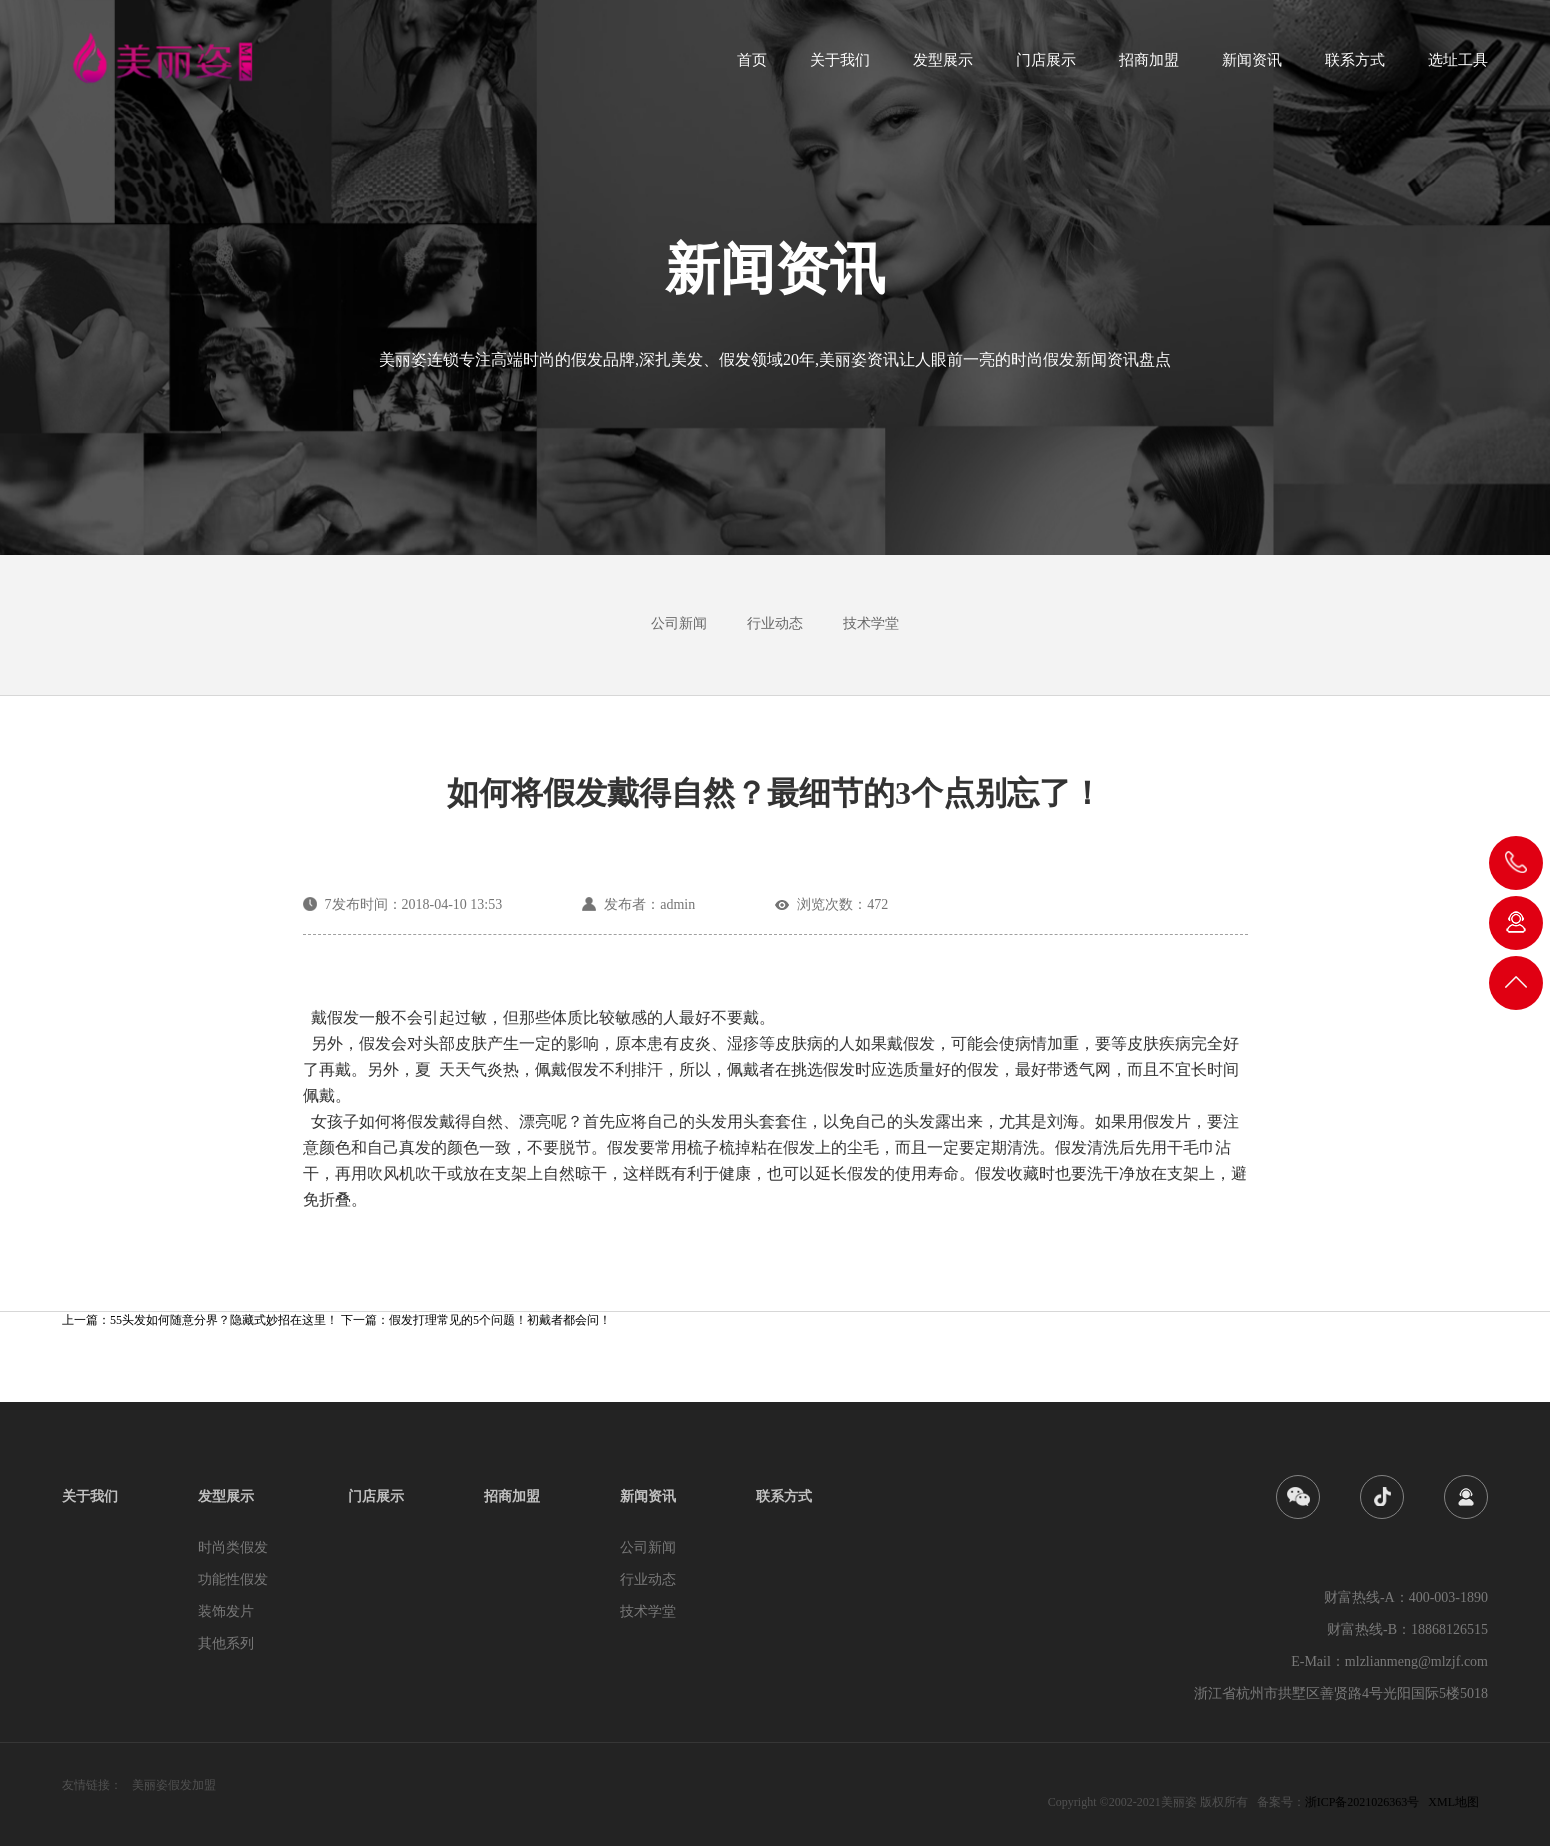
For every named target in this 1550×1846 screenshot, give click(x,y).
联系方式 (1355, 66)
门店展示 (1046, 66)
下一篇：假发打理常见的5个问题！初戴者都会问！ (476, 1320)
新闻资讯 (1252, 66)
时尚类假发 (233, 1547)
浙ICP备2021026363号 (1362, 1802)
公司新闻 (679, 623)
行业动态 (775, 623)
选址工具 (1458, 66)
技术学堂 (871, 623)
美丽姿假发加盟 (174, 1785)
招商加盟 (1149, 66)
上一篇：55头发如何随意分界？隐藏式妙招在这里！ (201, 1320)
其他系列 (226, 1643)
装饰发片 (226, 1611)
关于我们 (840, 66)
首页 (752, 66)
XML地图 (1453, 1802)
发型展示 (943, 66)
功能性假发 (233, 1579)
